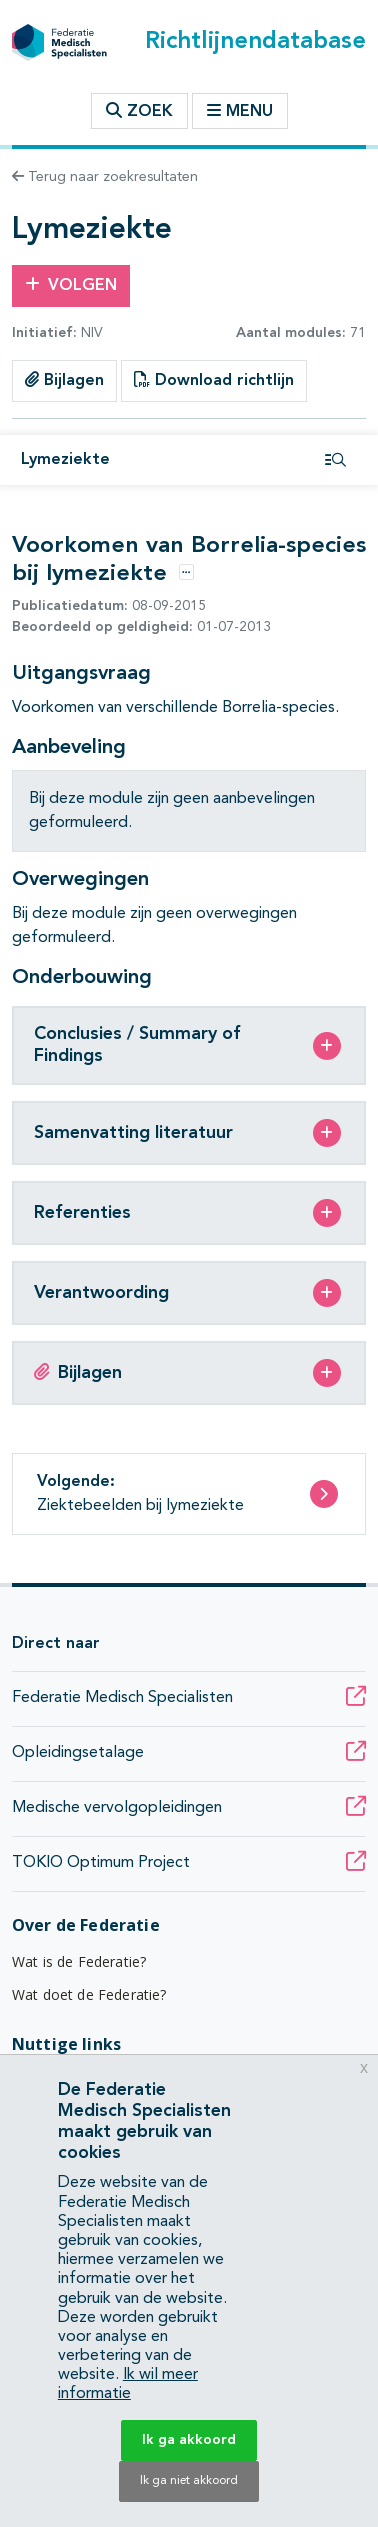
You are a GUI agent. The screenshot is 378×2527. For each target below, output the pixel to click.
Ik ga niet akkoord (189, 2481)
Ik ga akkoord (189, 2440)
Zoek (139, 111)
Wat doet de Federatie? (89, 1994)
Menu (240, 111)
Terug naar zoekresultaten (105, 177)
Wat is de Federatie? (79, 1961)
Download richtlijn (214, 380)
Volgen (71, 285)
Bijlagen (64, 380)
